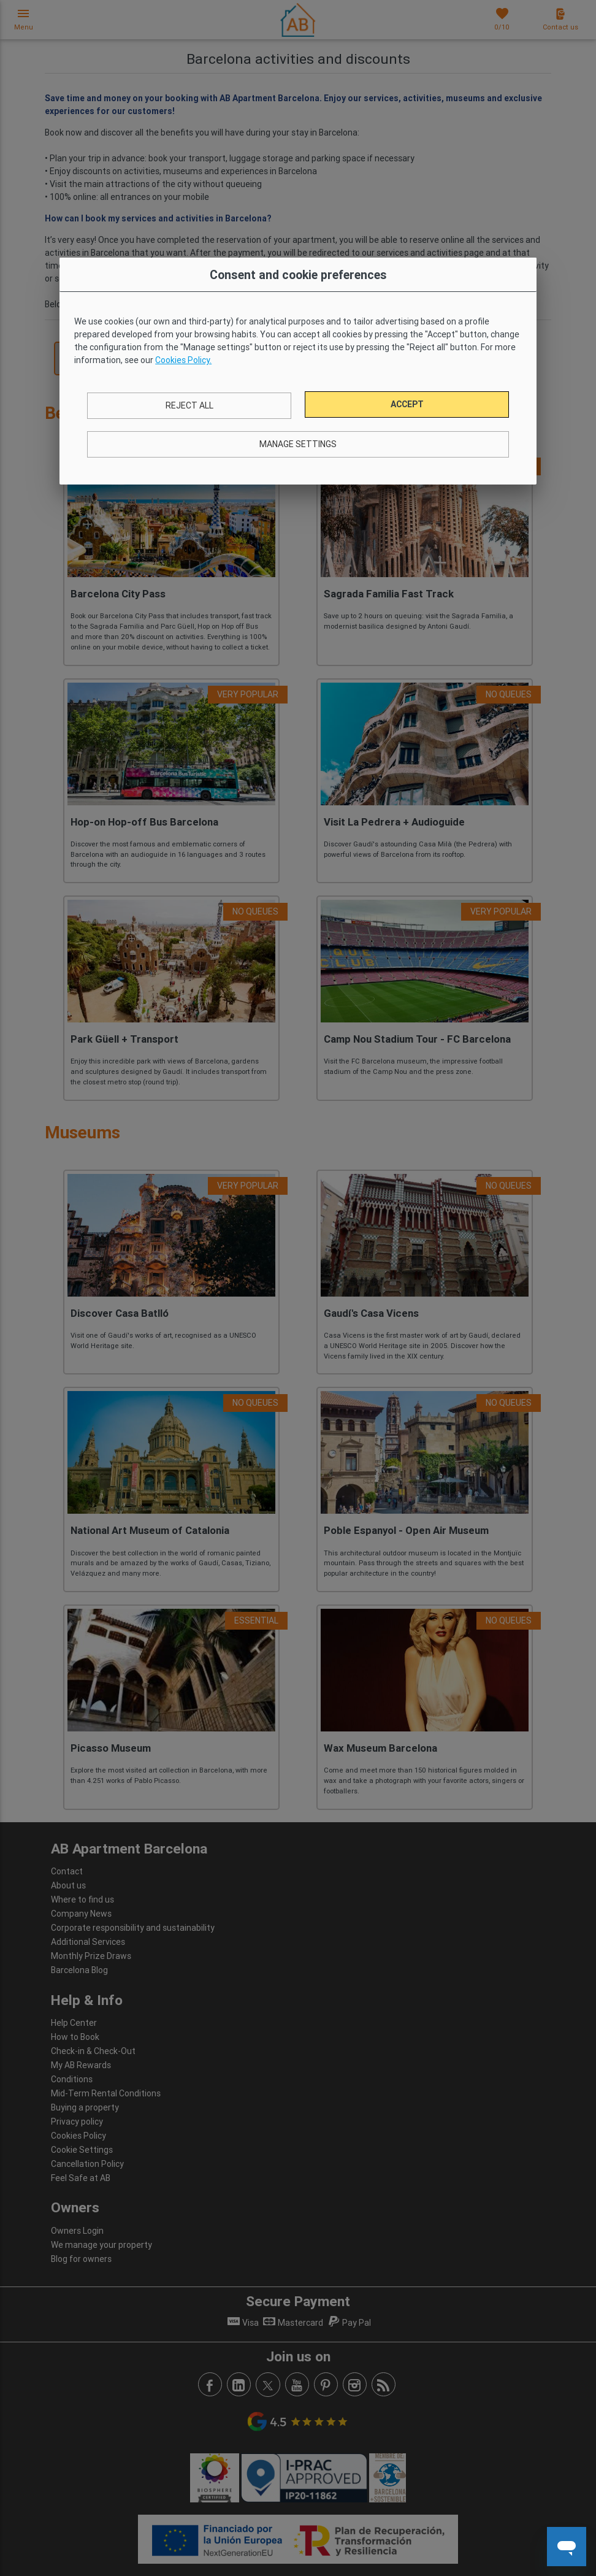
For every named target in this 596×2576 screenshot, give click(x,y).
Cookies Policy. (183, 360)
